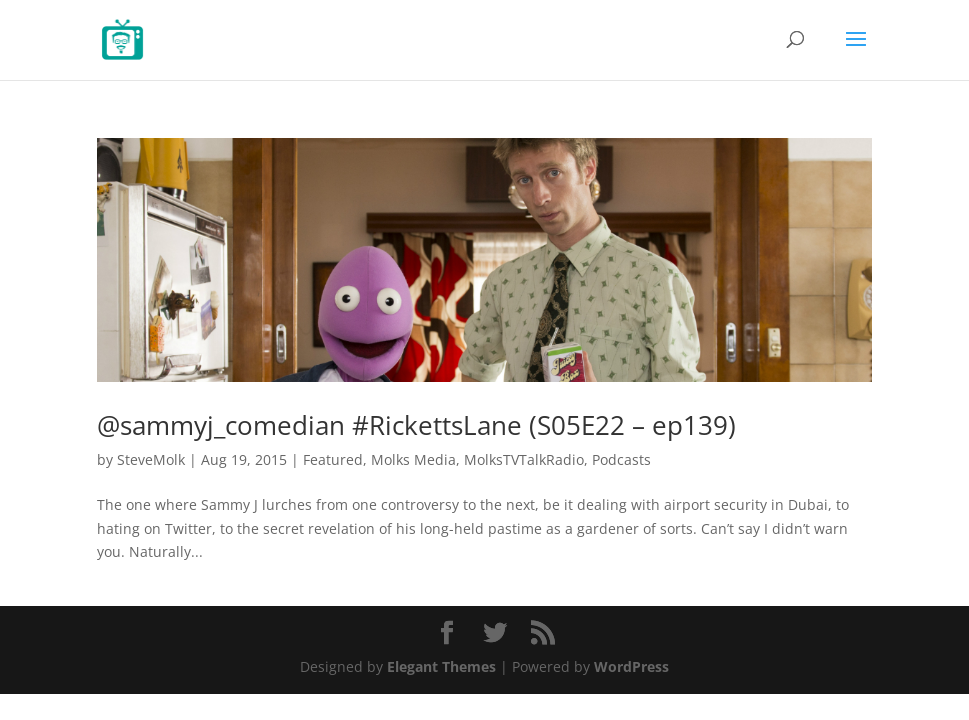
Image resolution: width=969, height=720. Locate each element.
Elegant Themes (441, 666)
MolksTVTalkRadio (524, 459)
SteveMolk (151, 459)
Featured (333, 459)
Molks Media (413, 459)
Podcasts (621, 459)
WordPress (631, 666)
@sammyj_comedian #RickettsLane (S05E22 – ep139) (416, 425)
